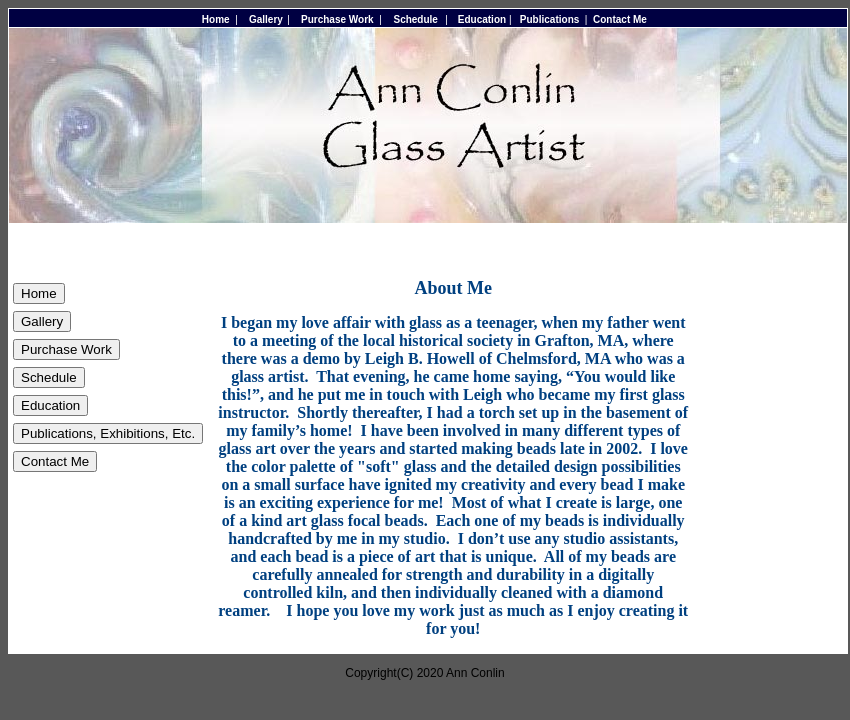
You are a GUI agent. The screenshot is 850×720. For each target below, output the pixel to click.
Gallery (266, 19)
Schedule (415, 19)
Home (216, 19)
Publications (549, 19)
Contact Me (620, 19)
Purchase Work (337, 19)
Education (482, 19)
